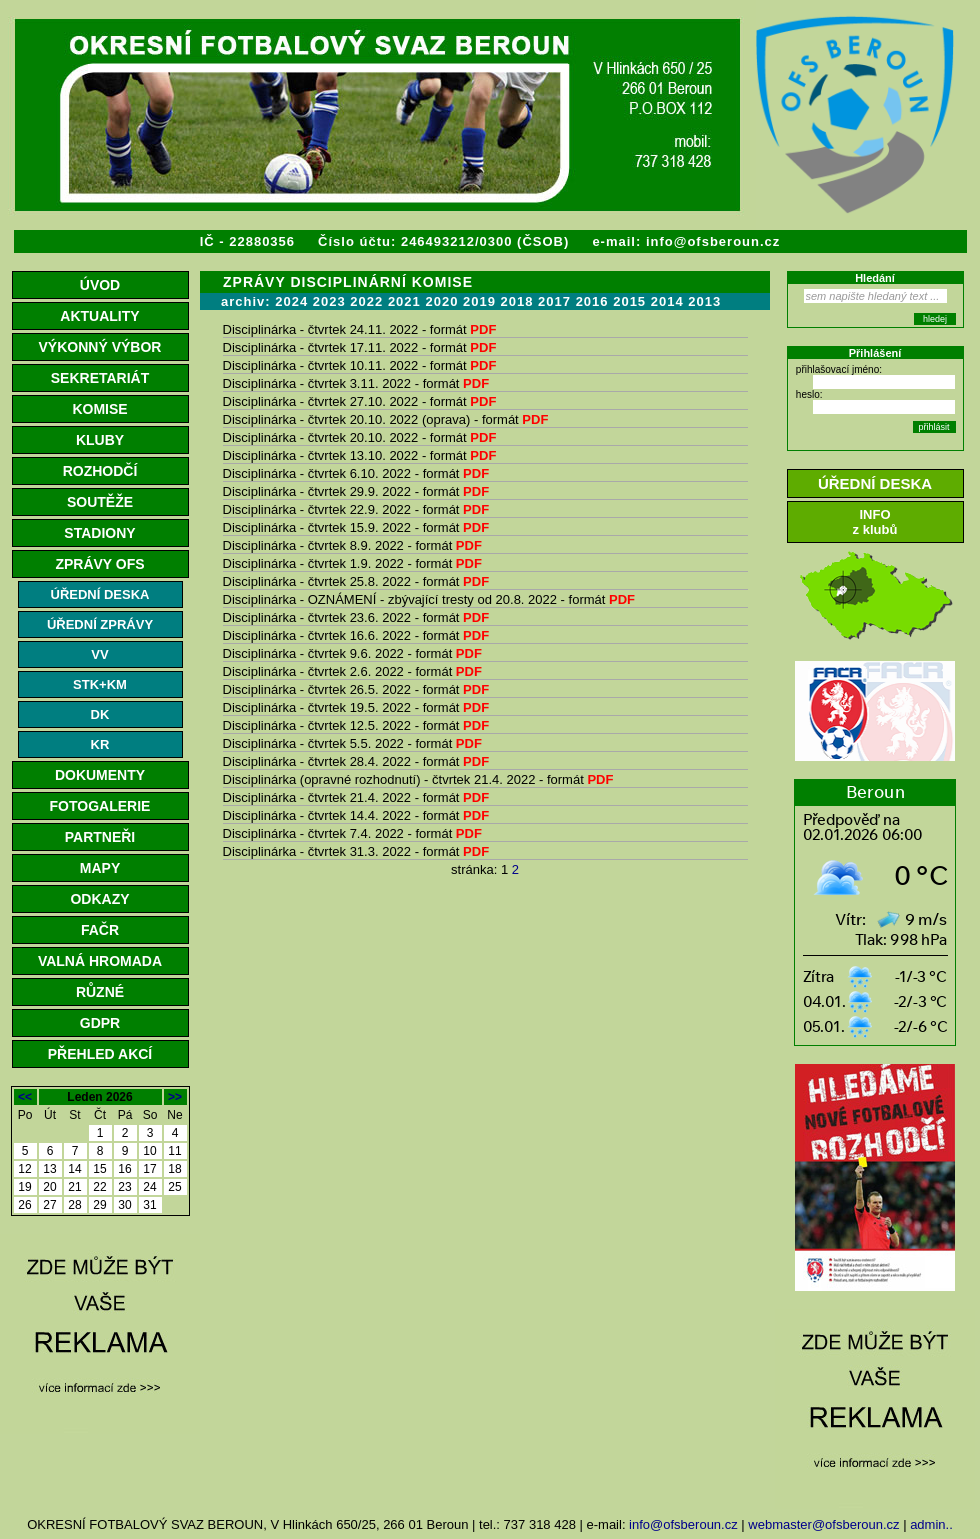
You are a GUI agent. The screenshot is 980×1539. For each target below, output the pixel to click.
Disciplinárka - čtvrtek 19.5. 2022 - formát (356, 707)
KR (100, 744)
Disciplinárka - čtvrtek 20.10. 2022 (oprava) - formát (386, 419)
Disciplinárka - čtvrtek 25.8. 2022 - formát (356, 581)
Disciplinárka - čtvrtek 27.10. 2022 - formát (360, 401)
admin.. (931, 1524)
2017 (554, 301)
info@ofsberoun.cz (713, 241)
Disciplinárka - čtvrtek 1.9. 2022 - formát (352, 563)
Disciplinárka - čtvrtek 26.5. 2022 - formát (356, 689)
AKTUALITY (99, 316)
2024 (291, 301)
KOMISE (99, 409)
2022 (366, 301)
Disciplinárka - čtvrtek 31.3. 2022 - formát (356, 851)
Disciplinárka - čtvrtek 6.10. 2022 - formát (356, 473)
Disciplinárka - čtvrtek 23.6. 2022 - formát (356, 617)
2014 (667, 301)
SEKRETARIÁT (100, 378)
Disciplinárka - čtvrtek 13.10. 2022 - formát (360, 455)
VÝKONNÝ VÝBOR (100, 347)
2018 (517, 301)
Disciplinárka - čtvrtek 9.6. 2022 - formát (352, 653)
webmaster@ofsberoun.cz (823, 1524)
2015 (629, 301)
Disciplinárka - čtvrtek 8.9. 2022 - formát (352, 545)
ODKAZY (99, 899)
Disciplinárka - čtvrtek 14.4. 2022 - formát (356, 815)
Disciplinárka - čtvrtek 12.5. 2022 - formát (356, 725)
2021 (404, 301)
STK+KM (100, 684)
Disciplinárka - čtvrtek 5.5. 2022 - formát (352, 743)
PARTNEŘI (100, 837)
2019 (479, 301)
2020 (441, 301)
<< (25, 1097)
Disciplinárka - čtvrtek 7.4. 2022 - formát (352, 833)
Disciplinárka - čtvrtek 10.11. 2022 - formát (360, 365)
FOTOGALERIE (100, 806)
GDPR (100, 1023)
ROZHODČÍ (100, 471)
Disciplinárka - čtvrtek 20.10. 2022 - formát (360, 437)
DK (100, 714)
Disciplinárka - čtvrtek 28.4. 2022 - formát (356, 761)
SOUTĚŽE (100, 502)
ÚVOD (100, 285)
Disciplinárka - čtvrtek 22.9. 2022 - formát (356, 509)
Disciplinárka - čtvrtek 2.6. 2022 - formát (352, 671)
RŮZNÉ (100, 992)
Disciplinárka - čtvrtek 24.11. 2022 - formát (360, 329)
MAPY (100, 868)
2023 (329, 301)
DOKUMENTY (100, 775)
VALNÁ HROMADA (100, 961)
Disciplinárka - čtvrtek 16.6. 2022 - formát (356, 635)
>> (175, 1097)
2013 (704, 301)
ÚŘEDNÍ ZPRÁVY (100, 624)
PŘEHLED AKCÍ (100, 1054)
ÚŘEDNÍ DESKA (100, 594)
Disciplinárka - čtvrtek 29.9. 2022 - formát (356, 491)
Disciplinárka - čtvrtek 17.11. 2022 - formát (360, 347)
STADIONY (99, 533)
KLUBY (100, 440)
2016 (592, 301)
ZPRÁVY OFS (99, 564)
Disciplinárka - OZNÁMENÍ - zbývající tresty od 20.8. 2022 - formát (429, 599)
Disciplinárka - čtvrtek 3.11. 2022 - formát (356, 383)
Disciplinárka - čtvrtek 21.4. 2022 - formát (356, 797)
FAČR (100, 930)
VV (99, 654)
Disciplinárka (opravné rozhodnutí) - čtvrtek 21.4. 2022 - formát (418, 779)
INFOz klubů (875, 522)
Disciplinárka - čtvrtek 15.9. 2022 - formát (356, 527)
